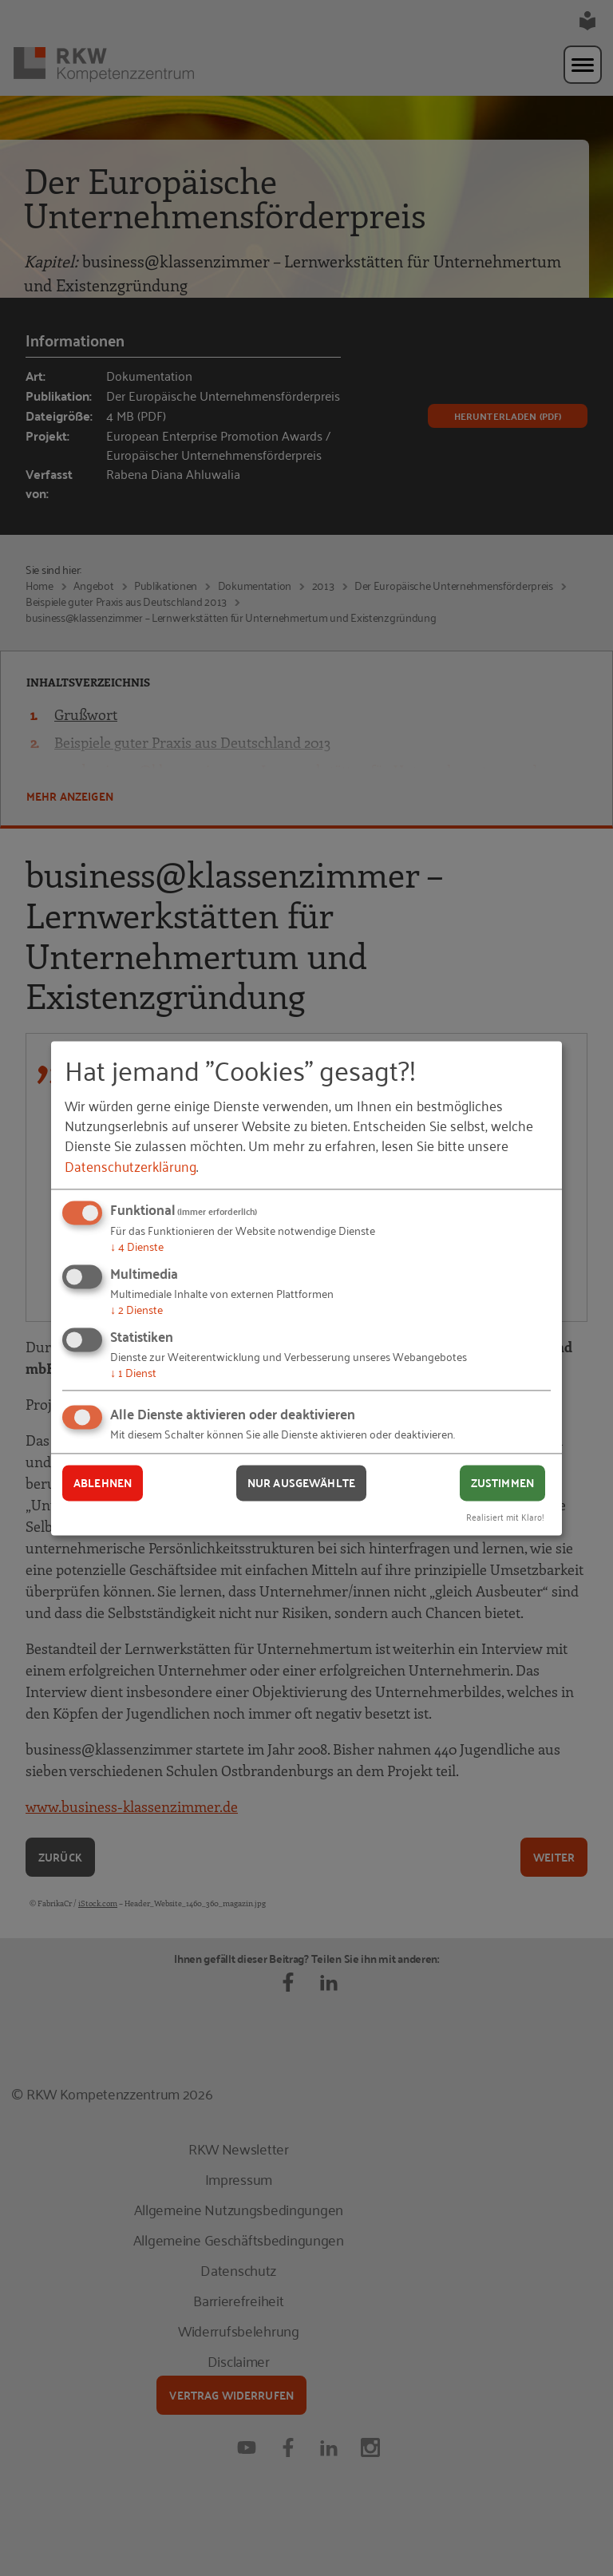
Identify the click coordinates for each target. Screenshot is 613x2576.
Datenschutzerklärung (130, 1165)
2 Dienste (136, 1309)
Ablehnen (102, 1483)
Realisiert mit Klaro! (505, 1516)
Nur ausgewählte (301, 1483)
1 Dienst (133, 1372)
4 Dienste (137, 1246)
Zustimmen (502, 1483)
